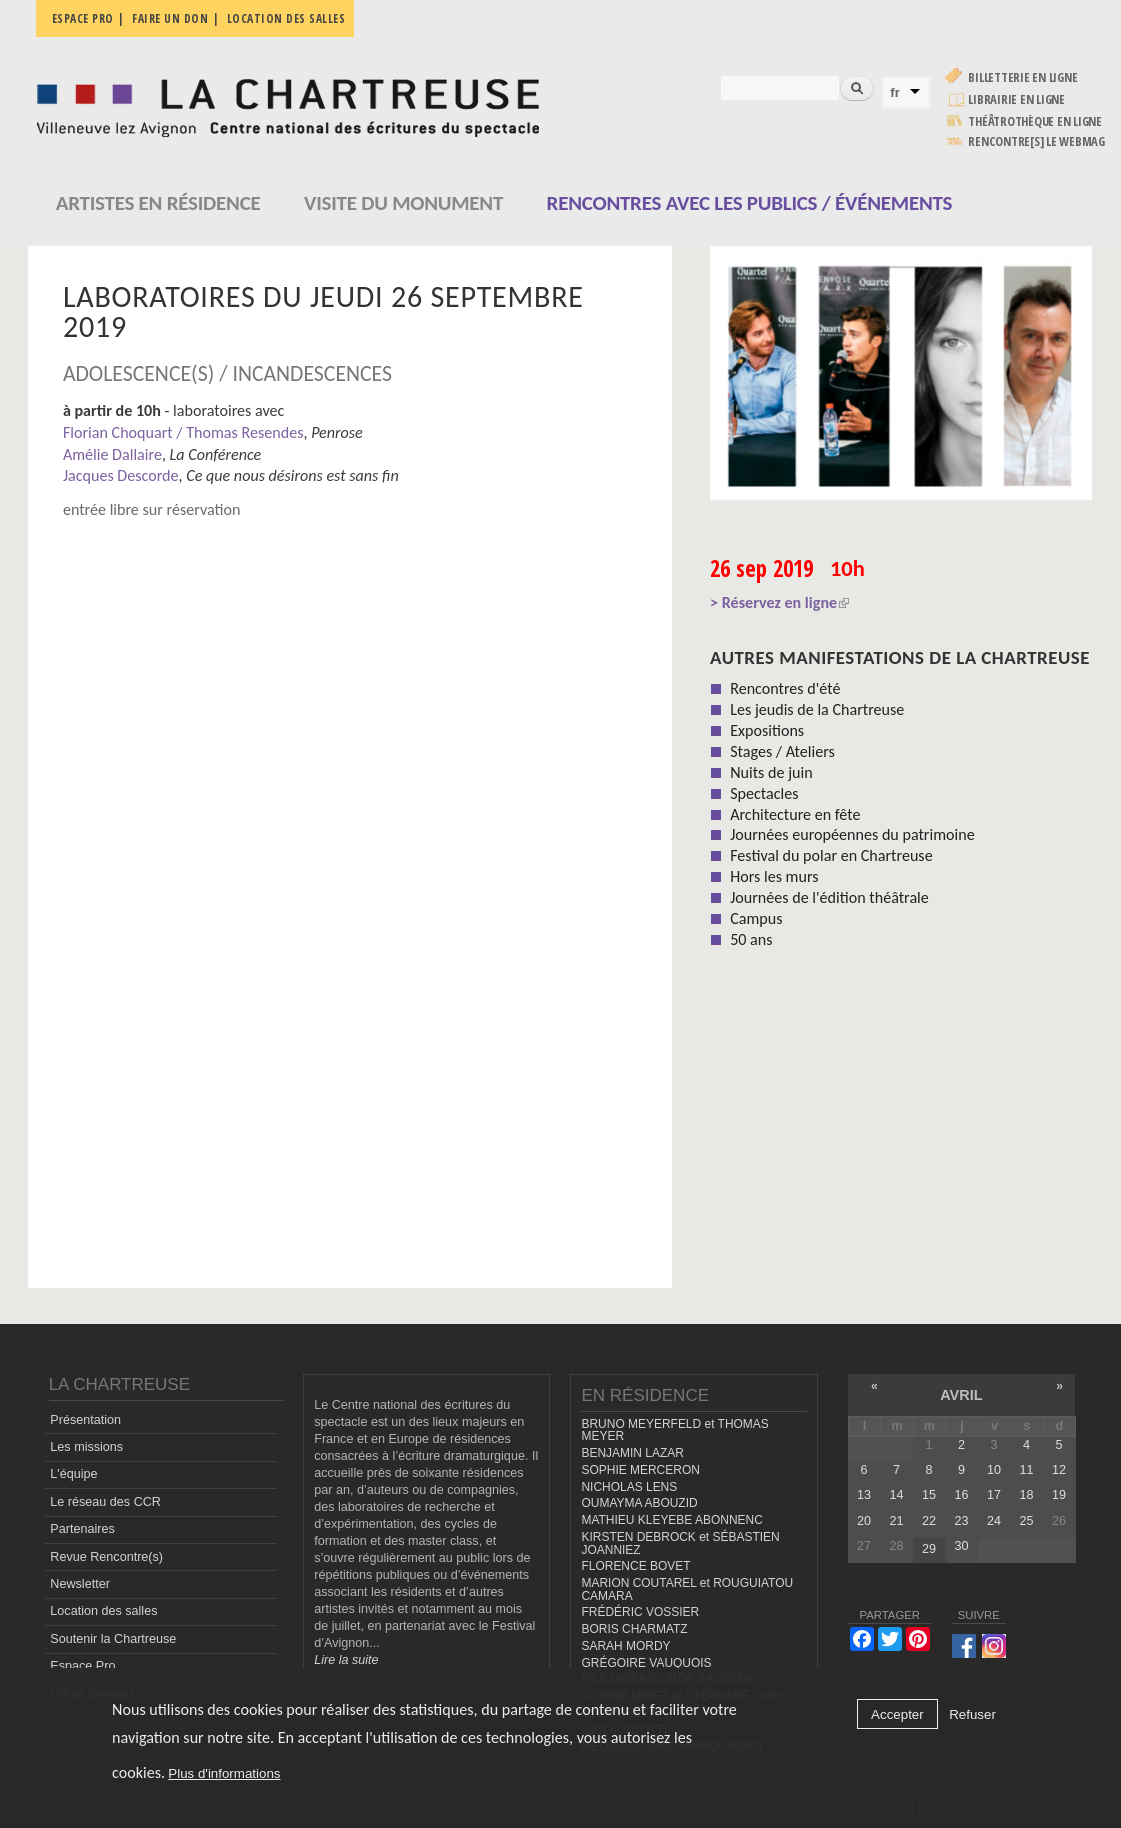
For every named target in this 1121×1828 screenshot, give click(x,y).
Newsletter (80, 1584)
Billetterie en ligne (1022, 77)
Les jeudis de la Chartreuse (817, 709)
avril (961, 1395)
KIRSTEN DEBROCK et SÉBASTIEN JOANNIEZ (680, 1543)
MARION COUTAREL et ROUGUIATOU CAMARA (687, 1589)
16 (961, 1495)
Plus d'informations (224, 1773)
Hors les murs (774, 876)
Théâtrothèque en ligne (1035, 121)
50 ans (751, 939)
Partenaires (82, 1529)
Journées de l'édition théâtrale (829, 897)
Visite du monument (403, 203)
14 (896, 1495)
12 (1059, 1470)
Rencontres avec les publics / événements (750, 203)
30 (961, 1546)
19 (1059, 1495)
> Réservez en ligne (779, 602)
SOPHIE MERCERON (640, 1470)
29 (929, 1549)
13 (864, 1495)
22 (929, 1521)
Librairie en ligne (1016, 99)
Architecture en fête (795, 814)
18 (1026, 1495)
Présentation (85, 1420)
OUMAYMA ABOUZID (639, 1503)
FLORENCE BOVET (635, 1566)
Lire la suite (346, 1660)
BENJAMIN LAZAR (632, 1453)
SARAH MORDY (625, 1646)
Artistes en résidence (158, 203)
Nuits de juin (771, 772)
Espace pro (83, 18)
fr (895, 92)
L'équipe (73, 1474)
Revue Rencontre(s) (106, 1557)
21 (896, 1521)
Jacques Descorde (121, 475)
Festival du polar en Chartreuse (831, 855)
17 (994, 1495)
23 (961, 1521)
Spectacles (764, 793)
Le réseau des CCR (105, 1502)
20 (864, 1521)
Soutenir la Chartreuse (113, 1639)
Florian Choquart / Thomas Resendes (183, 432)
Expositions (767, 730)
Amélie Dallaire (112, 454)
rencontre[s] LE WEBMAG (1036, 141)
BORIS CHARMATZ (634, 1629)
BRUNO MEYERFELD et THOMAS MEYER (674, 1430)
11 (1026, 1470)
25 (1026, 1521)
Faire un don (170, 18)
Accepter (897, 1714)
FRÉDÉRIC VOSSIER (640, 1612)
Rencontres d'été (785, 688)
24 (994, 1521)
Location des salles (286, 18)
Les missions (86, 1447)
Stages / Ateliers (782, 751)
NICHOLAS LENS (629, 1487)
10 (994, 1470)
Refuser (972, 1714)
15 (929, 1495)
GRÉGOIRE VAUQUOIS (646, 1663)
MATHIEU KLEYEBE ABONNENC (671, 1520)
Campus (756, 918)
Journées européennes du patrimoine (852, 834)
